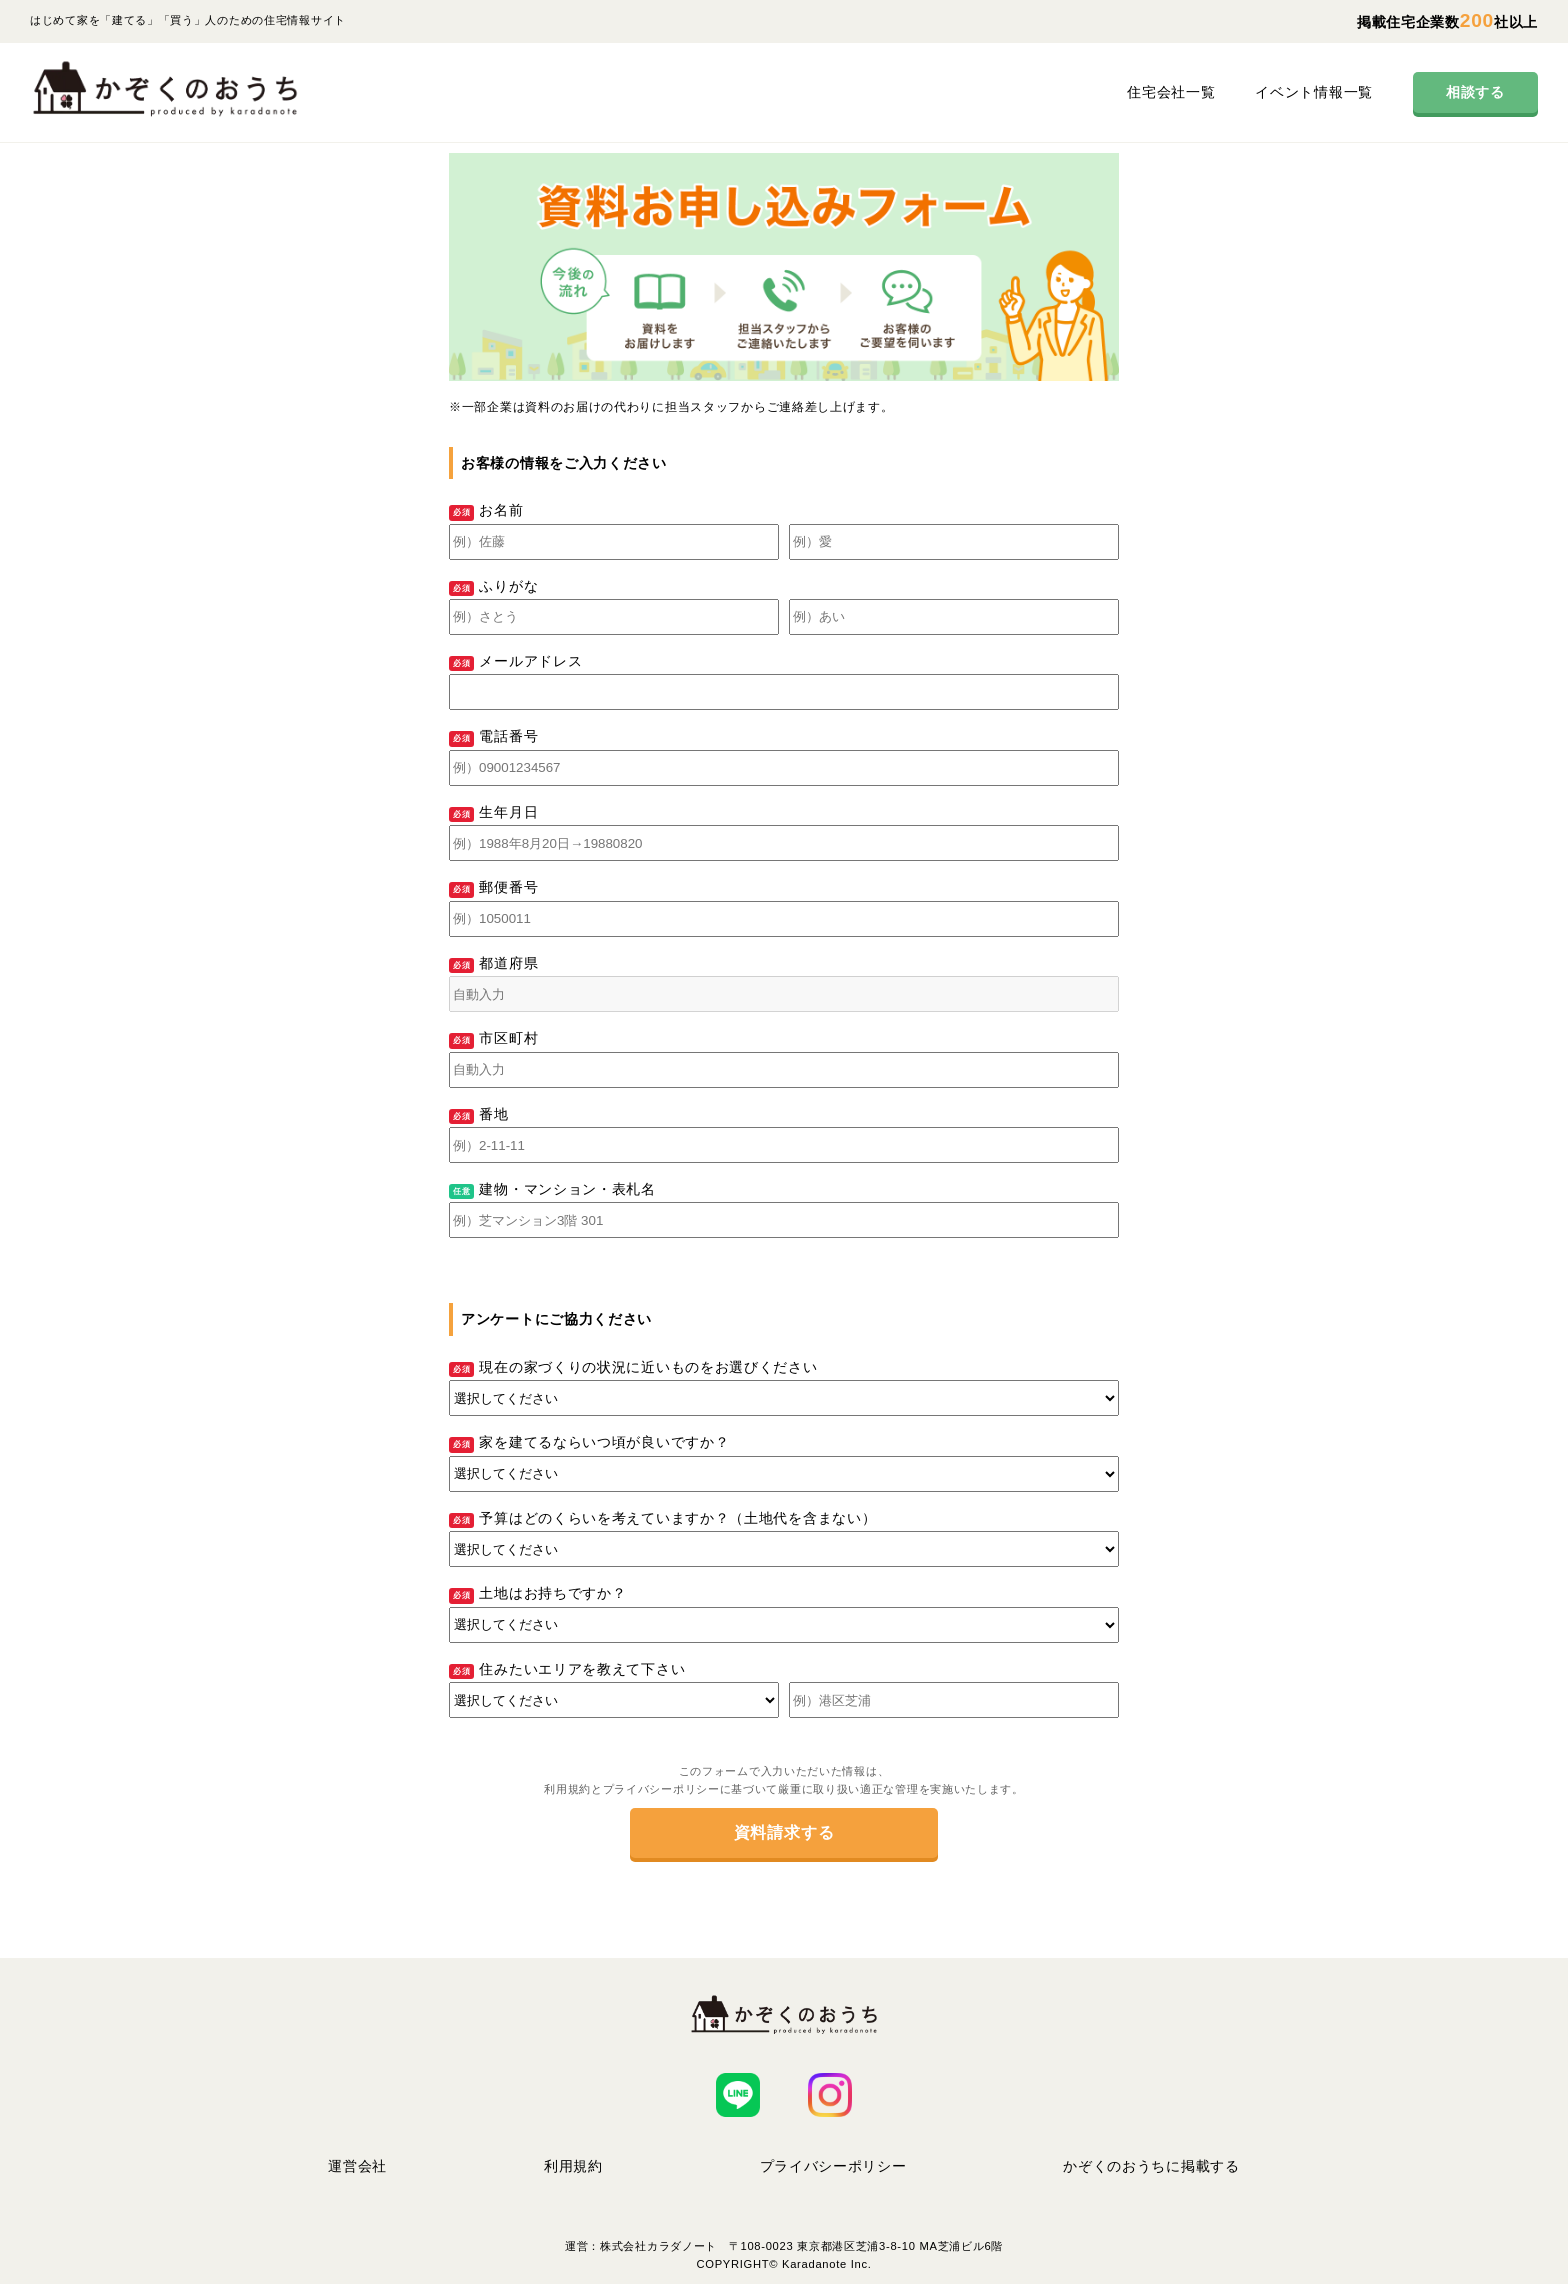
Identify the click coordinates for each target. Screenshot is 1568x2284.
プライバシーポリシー (833, 2166)
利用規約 (573, 2166)
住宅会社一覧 (1171, 92)
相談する (1475, 92)
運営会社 (357, 2166)
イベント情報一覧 (1314, 92)
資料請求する (784, 1832)
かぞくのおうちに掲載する (1151, 2166)
